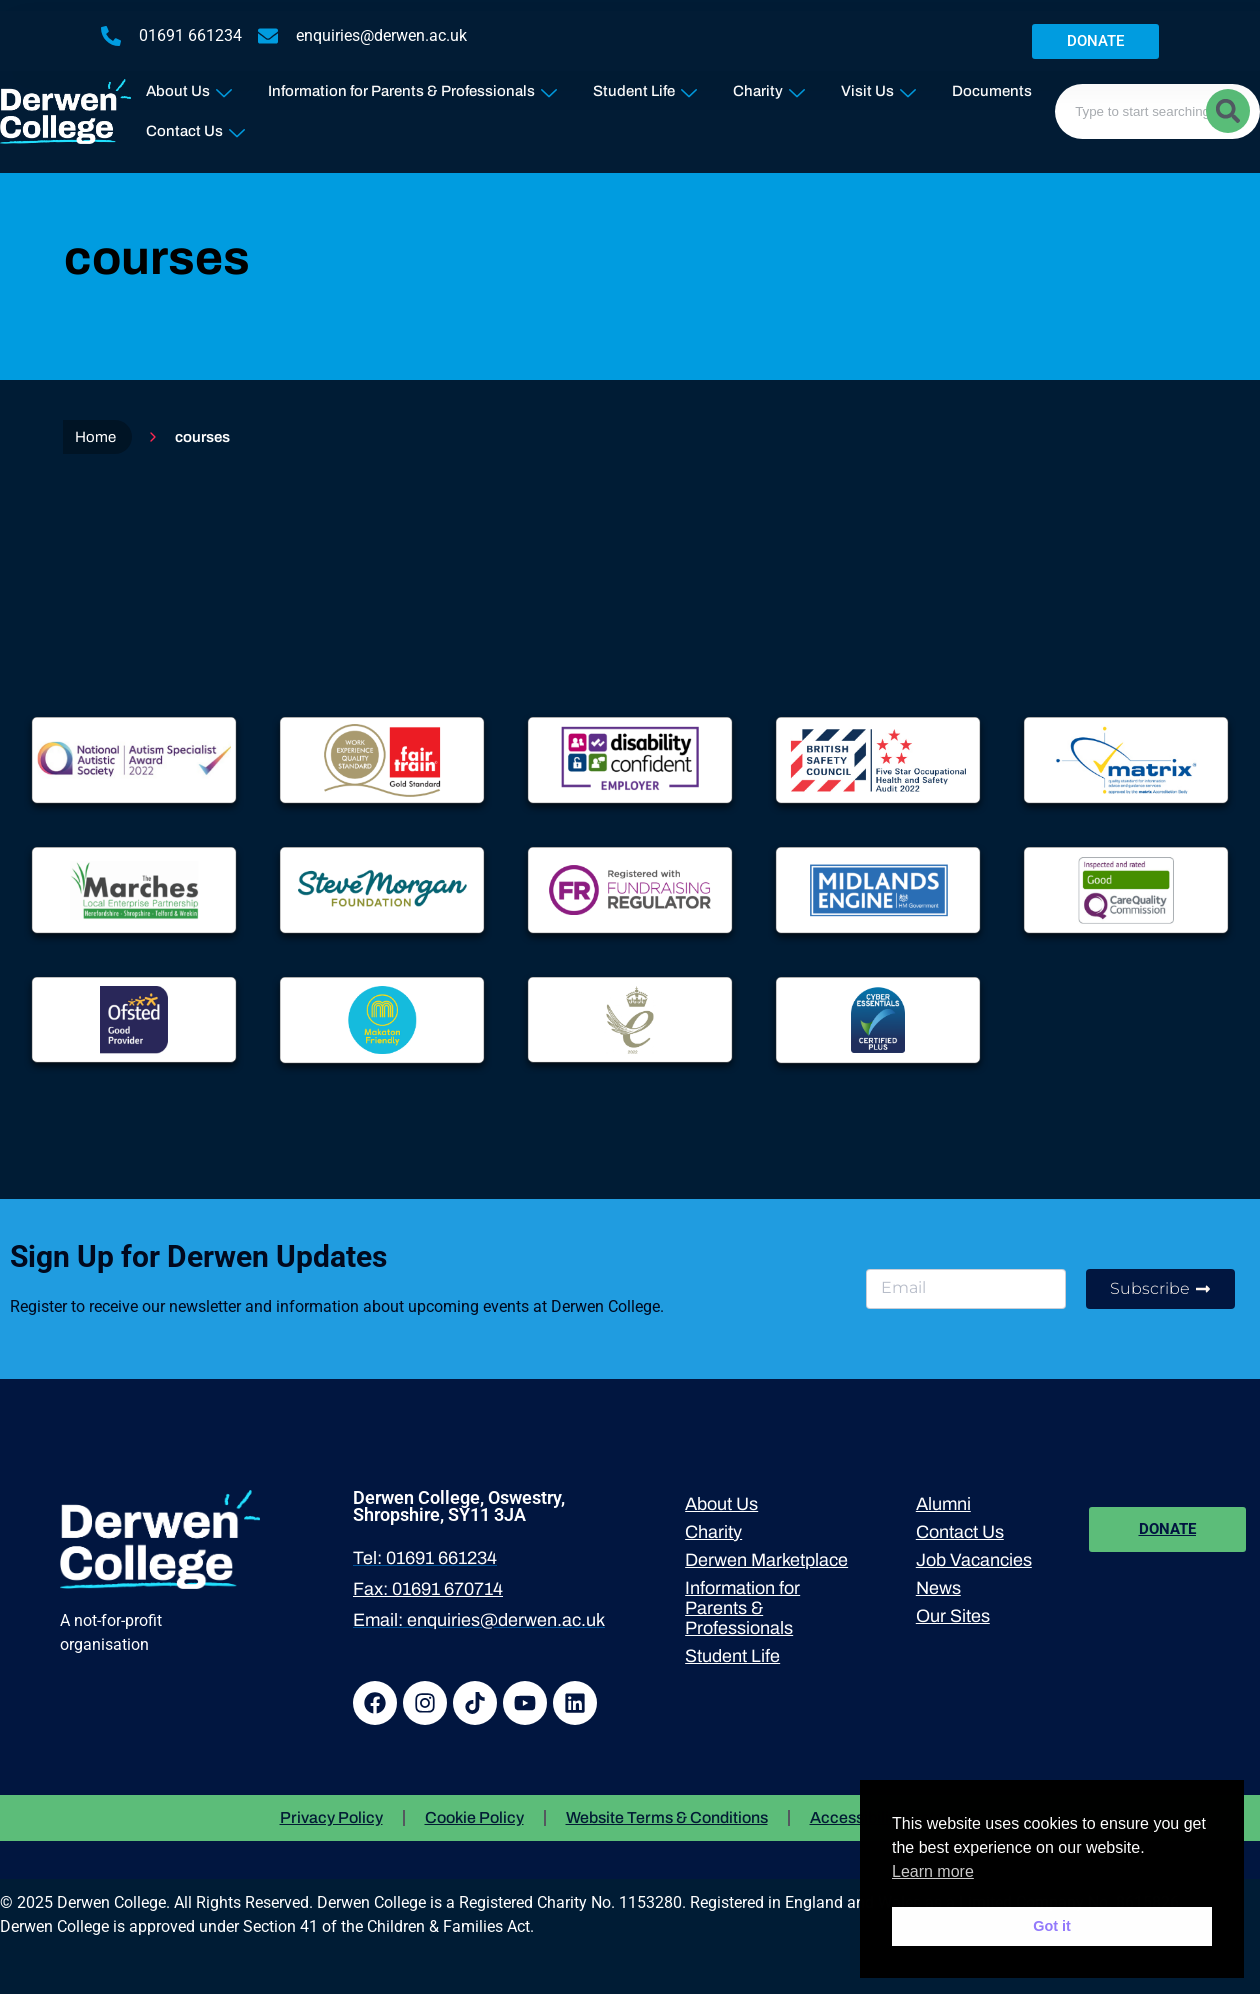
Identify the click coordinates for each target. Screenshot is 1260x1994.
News (938, 1588)
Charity (769, 86)
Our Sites (953, 1616)
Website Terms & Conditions (667, 1817)
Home (95, 437)
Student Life (645, 86)
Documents (992, 91)
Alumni (943, 1504)
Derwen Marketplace (766, 1560)
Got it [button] (1052, 1926)
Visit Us (878, 86)
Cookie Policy (474, 1817)
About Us (189, 86)
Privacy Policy (331, 1817)
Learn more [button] (933, 1871)
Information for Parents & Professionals (412, 86)
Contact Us (195, 126)
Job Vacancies (974, 1560)
